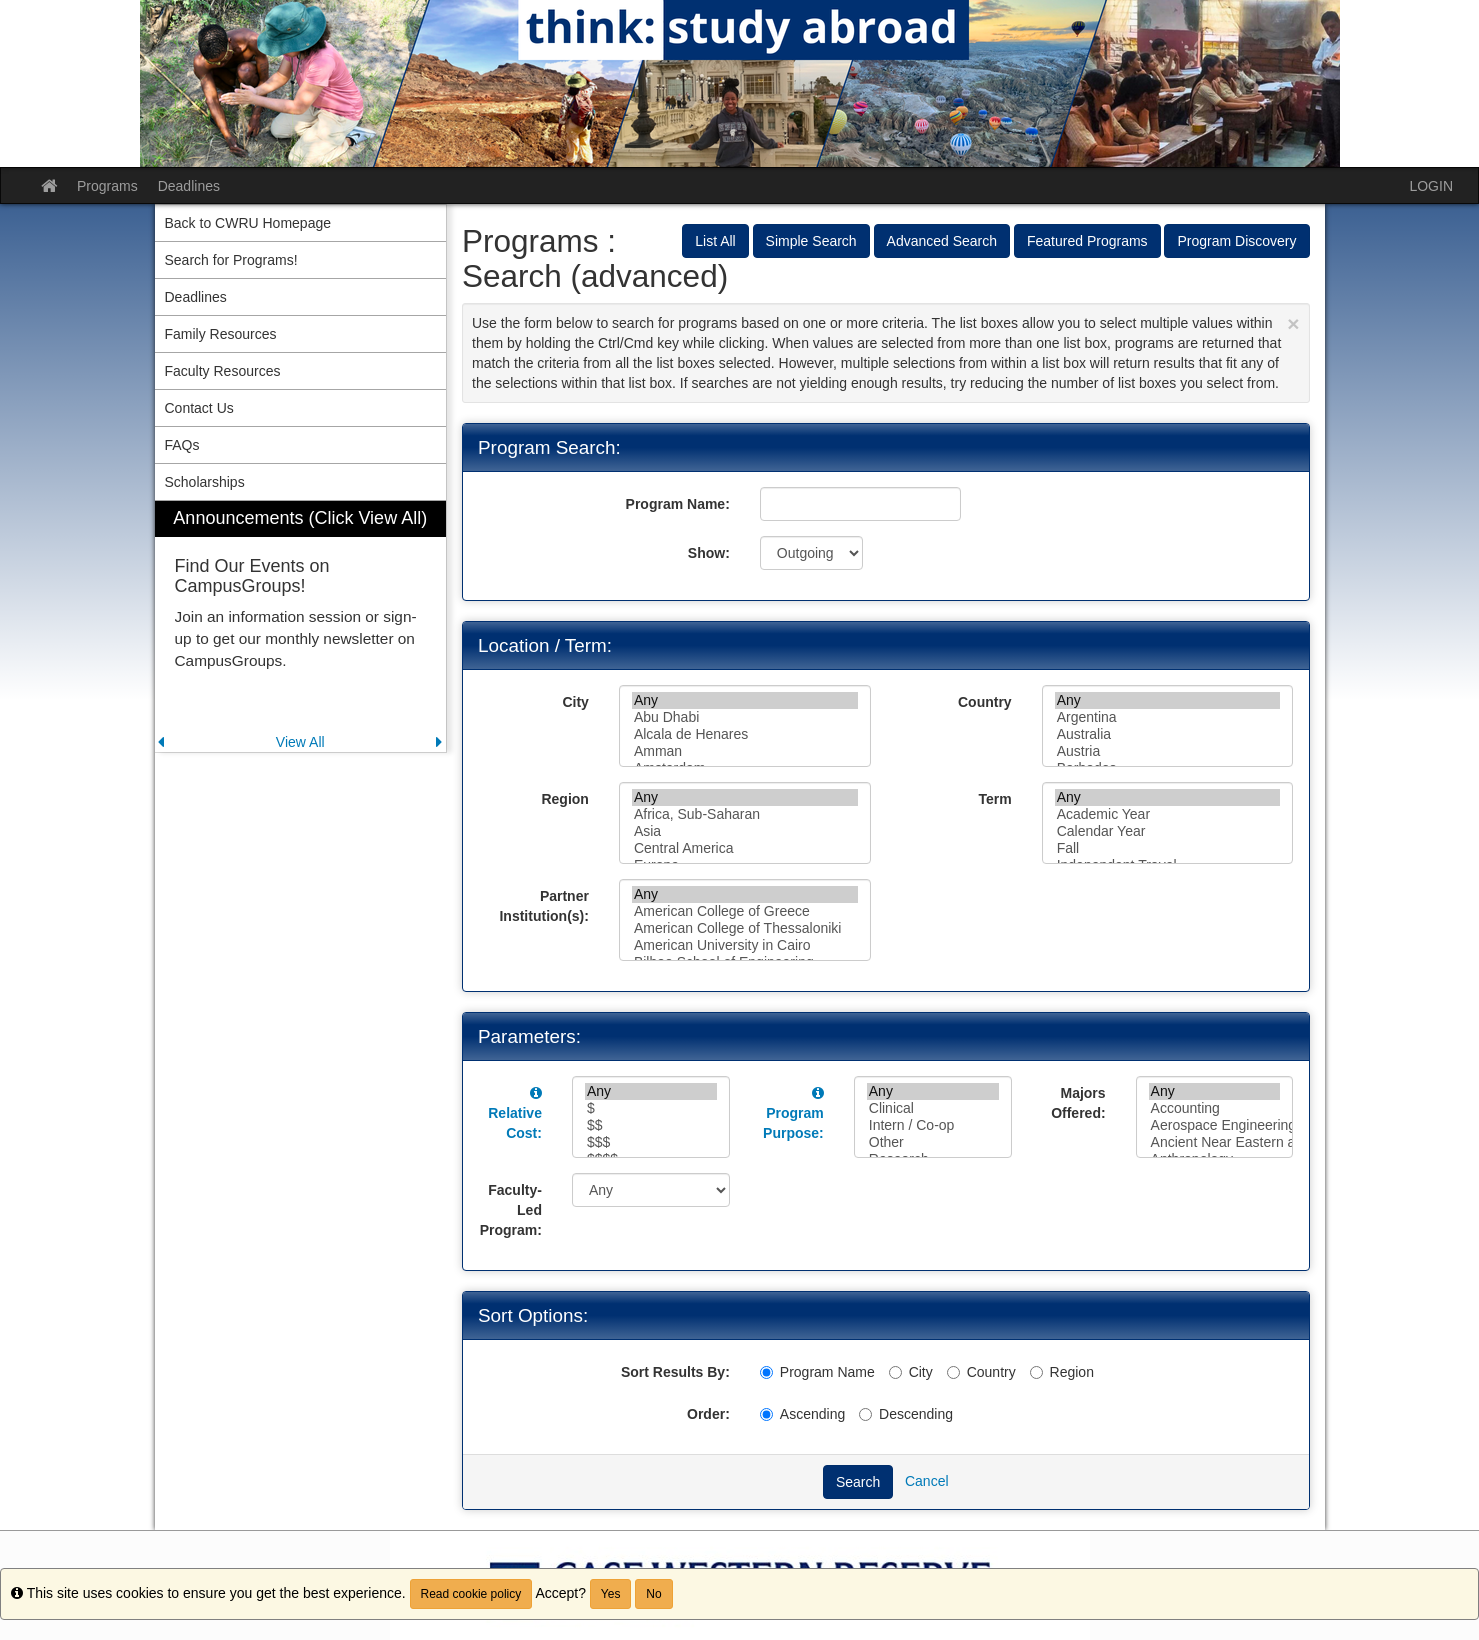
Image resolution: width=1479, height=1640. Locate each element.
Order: (708, 1414)
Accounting (1215, 1108)
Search (858, 1482)
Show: (709, 553)
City (575, 702)
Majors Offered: (1078, 1103)
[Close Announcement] (1293, 323)
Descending (906, 1414)
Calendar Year (1168, 831)
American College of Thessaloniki (745, 928)
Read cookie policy (471, 1594)
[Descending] (865, 1414)
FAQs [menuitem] (182, 445)
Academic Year (1168, 814)
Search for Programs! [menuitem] (231, 260)
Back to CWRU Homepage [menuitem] (248, 223)
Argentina (1168, 717)
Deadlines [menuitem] (196, 297)
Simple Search (811, 241)
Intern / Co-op (933, 1125)
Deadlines (189, 186)
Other (933, 1142)
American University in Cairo (745, 945)
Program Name (817, 1372)
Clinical (933, 1108)
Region (564, 799)
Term (994, 799)
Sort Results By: (675, 1372)
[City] (895, 1372)
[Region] (1036, 1372)
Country (985, 702)
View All (300, 742)
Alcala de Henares (745, 734)
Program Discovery (1236, 241)
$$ (651, 1125)
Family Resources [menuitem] (221, 334)
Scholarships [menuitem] (205, 482)
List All (715, 241)
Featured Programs (1087, 241)
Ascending (802, 1414)
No (653, 1594)
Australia (1168, 734)
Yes (611, 1594)
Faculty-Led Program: (511, 1210)
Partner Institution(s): (543, 906)
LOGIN (1431, 186)
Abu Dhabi (745, 717)
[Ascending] (766, 1414)
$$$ (651, 1142)
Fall (1168, 848)
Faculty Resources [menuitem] (223, 371)
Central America (745, 848)
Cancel (927, 1481)
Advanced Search (942, 241)
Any (745, 700)
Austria (1168, 751)
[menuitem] (301, 626)
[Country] (953, 1372)
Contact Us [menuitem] (199, 408)
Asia (745, 831)
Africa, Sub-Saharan (745, 814)
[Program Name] (766, 1372)
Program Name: (678, 504)
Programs (107, 186)
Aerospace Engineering (1215, 1125)
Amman (745, 751)
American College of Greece (745, 911)
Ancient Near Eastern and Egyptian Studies (1215, 1142)
